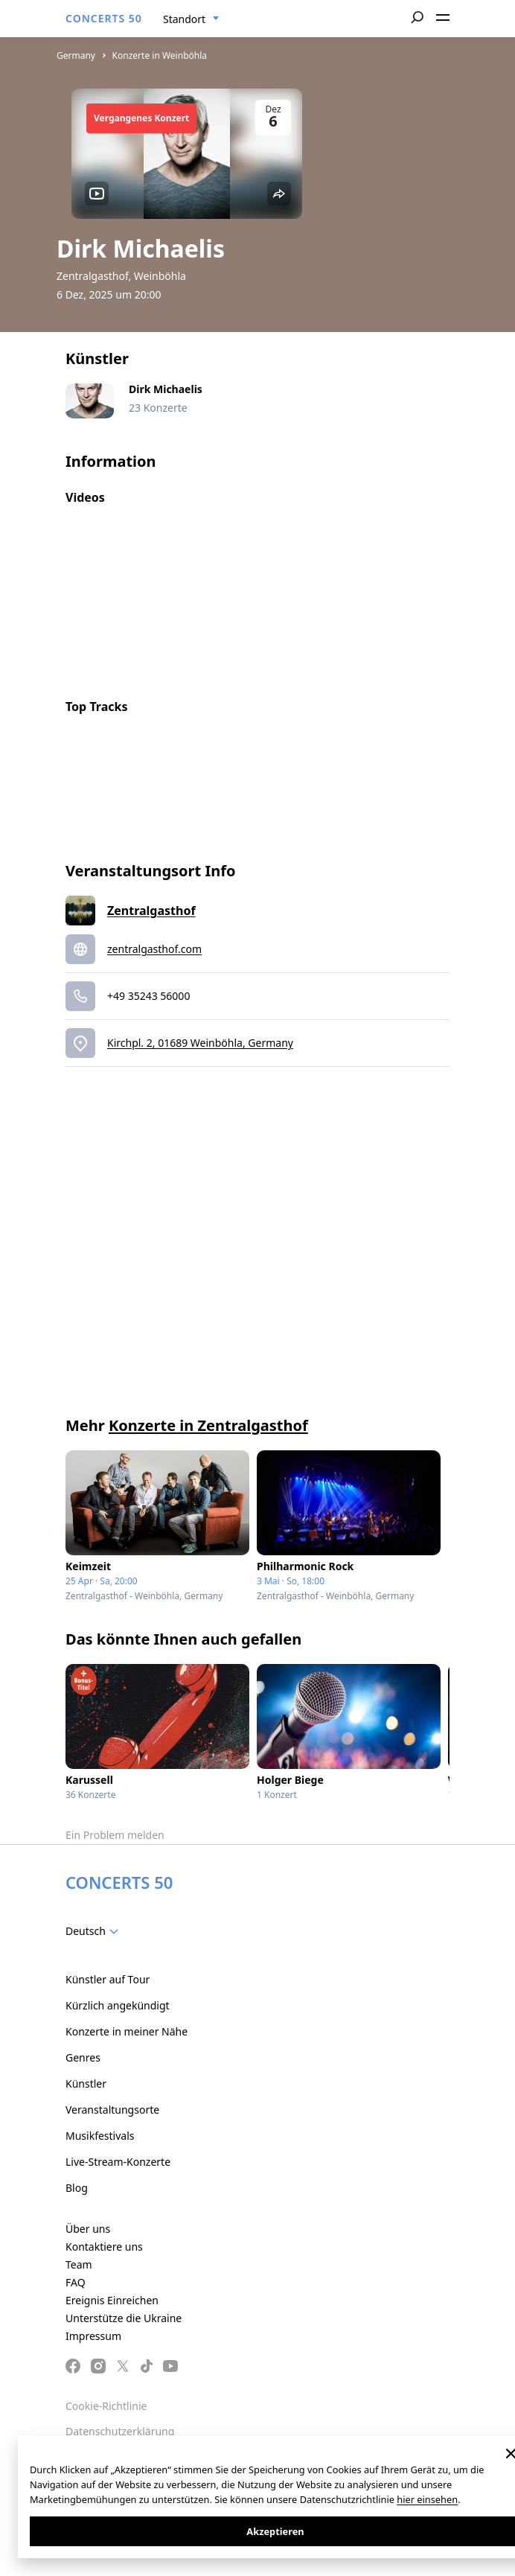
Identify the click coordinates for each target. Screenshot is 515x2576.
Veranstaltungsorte (112, 2109)
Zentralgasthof (151, 910)
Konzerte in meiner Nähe (126, 2031)
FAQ (75, 2282)
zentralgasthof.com (154, 949)
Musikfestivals (100, 2136)
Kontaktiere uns (104, 2246)
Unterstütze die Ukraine (123, 2318)
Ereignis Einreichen (112, 2300)
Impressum (93, 2336)
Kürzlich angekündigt (117, 2005)
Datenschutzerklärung (119, 2431)
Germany (76, 55)
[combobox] (191, 19)
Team (78, 2264)
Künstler (85, 2083)
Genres (82, 2057)
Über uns (87, 2229)
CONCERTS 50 (103, 18)
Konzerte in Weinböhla (159, 55)
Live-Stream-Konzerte (117, 2162)
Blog (76, 2188)
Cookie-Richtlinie (106, 2406)
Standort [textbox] (184, 19)
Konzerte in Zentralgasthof (208, 1425)
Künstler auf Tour (107, 1979)
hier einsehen (427, 2499)
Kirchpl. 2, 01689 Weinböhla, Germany (200, 1043)
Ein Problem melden (114, 1835)
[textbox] (94, 1931)
